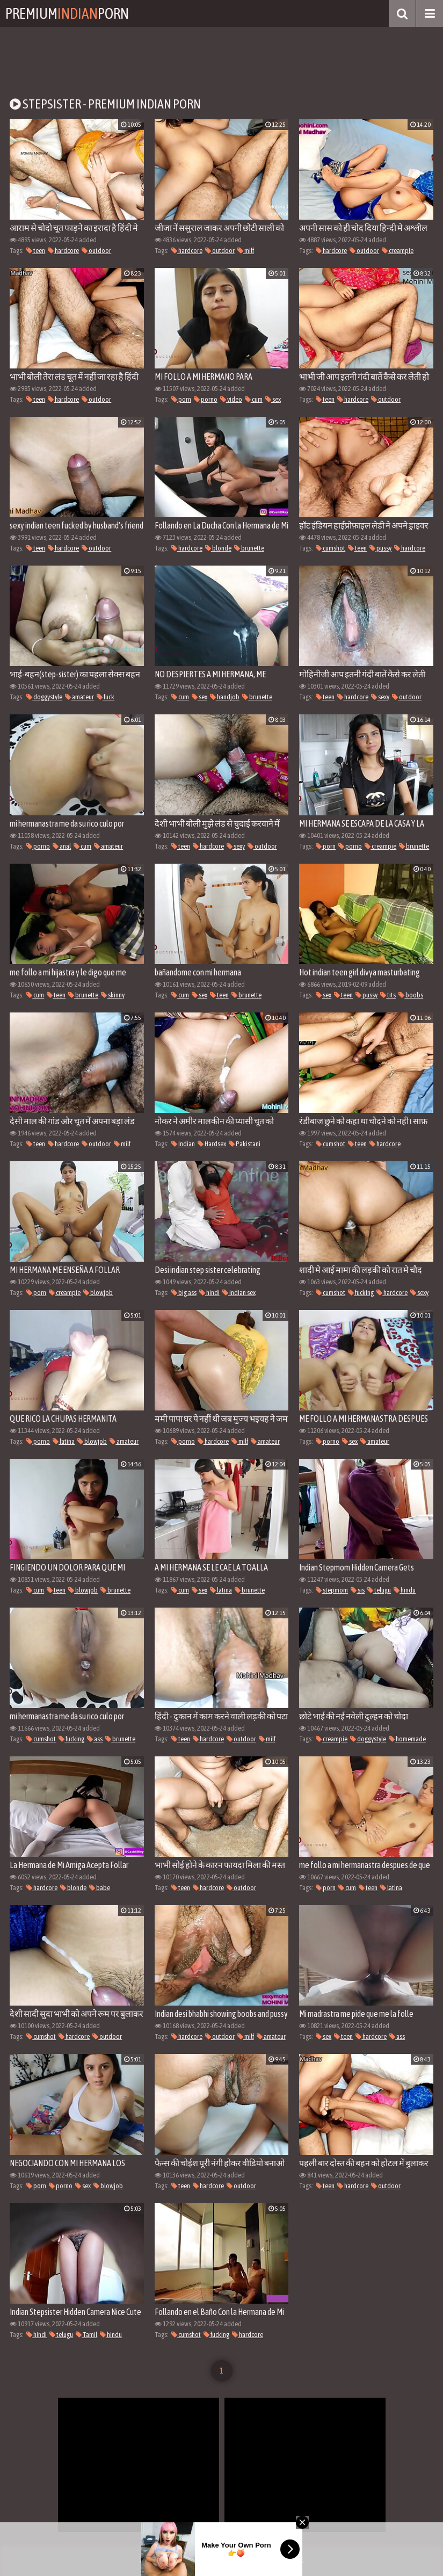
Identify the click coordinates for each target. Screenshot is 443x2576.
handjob (224, 697)
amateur (79, 697)
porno (205, 399)
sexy (380, 697)
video (231, 399)
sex (273, 399)
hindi (209, 1293)
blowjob (98, 1293)
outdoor (96, 251)
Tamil (86, 2335)
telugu (379, 1590)
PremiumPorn (67, 13)
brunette (249, 548)
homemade (407, 1739)
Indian (183, 1144)
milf (245, 251)
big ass (184, 1293)
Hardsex (212, 1144)
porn (181, 399)
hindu (405, 1590)
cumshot (330, 548)
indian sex (239, 1293)
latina (64, 1441)
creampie (397, 251)
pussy (380, 548)
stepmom (332, 1590)
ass (95, 1739)
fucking (361, 1293)
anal (62, 846)
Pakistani (244, 1144)
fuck (105, 697)
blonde (218, 548)
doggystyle (44, 697)
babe (99, 1888)
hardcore (63, 251)
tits (388, 995)
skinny (113, 995)
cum (254, 399)
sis (358, 1590)
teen (35, 251)
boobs (410, 995)
